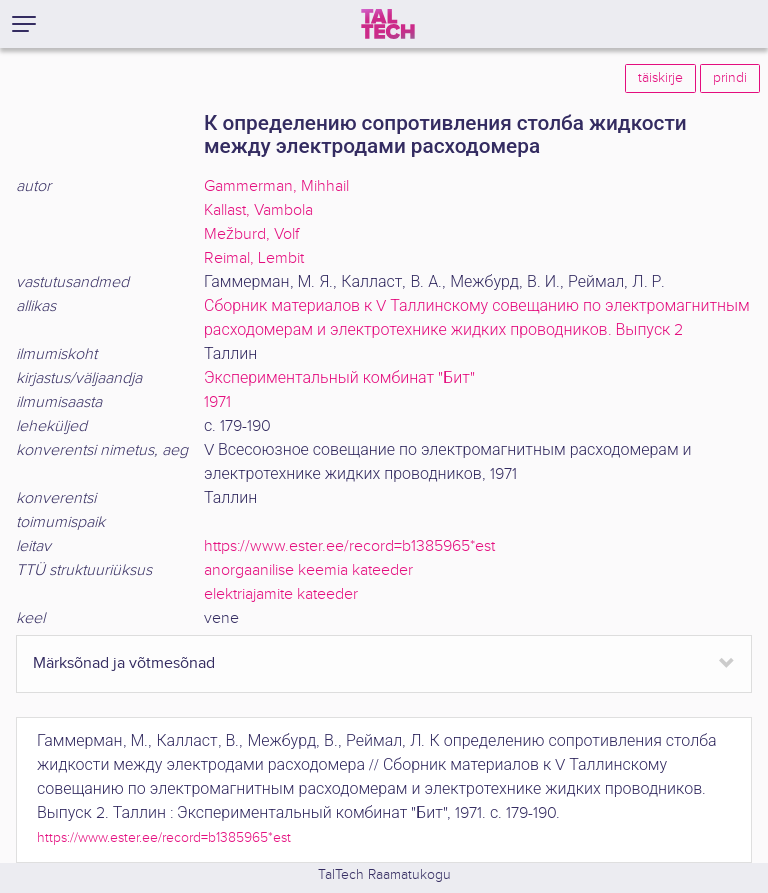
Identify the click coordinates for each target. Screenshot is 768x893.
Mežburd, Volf (251, 234)
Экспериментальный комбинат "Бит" (339, 378)
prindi (730, 78)
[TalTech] (388, 24)
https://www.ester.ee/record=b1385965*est (349, 546)
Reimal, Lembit (254, 258)
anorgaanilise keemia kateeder (308, 570)
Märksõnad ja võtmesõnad (124, 663)
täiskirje (660, 78)
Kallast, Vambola (258, 210)
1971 (217, 402)
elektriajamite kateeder (281, 594)
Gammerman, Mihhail (276, 186)
